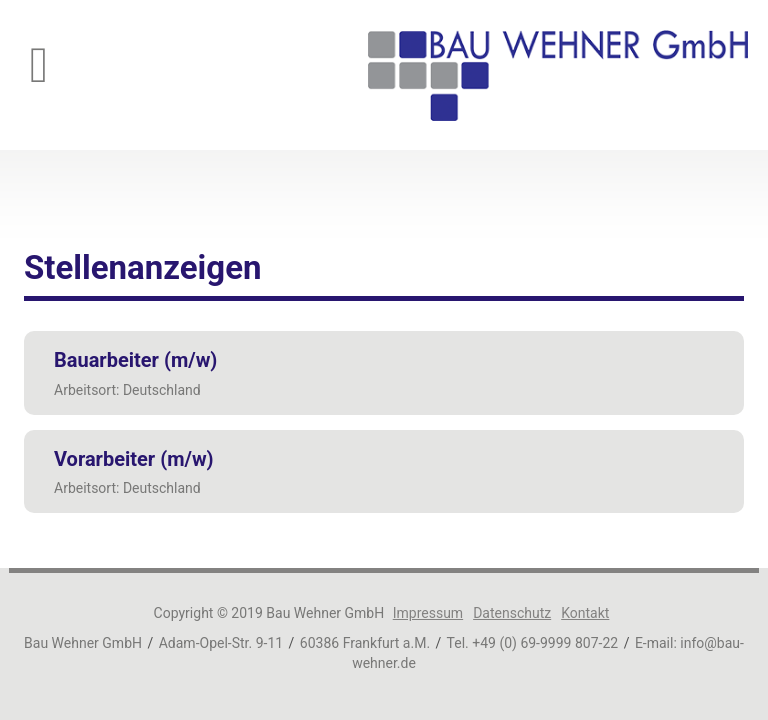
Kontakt (585, 613)
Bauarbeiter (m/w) (135, 360)
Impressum (428, 613)
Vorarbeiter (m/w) (134, 459)
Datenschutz (512, 613)
